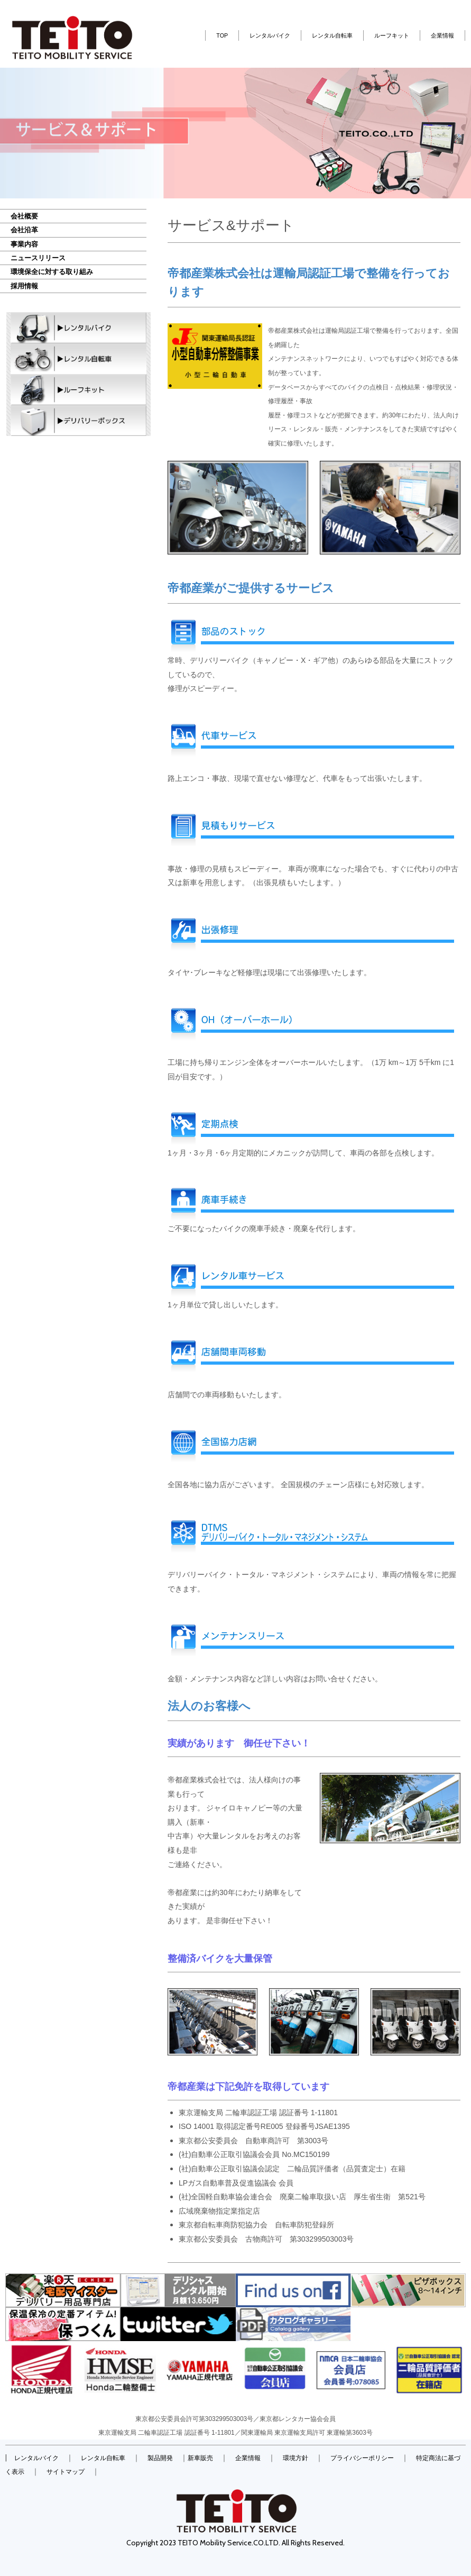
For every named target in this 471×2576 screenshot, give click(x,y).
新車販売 (200, 2458)
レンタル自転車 (332, 35)
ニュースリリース (38, 258)
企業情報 (442, 35)
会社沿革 (24, 230)
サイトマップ (66, 2471)
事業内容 (24, 244)
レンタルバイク (270, 35)
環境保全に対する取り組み (52, 272)
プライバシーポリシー (362, 2458)
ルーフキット (391, 35)
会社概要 (24, 216)
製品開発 (160, 2458)
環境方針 (295, 2458)
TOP (222, 35)
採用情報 (24, 286)
